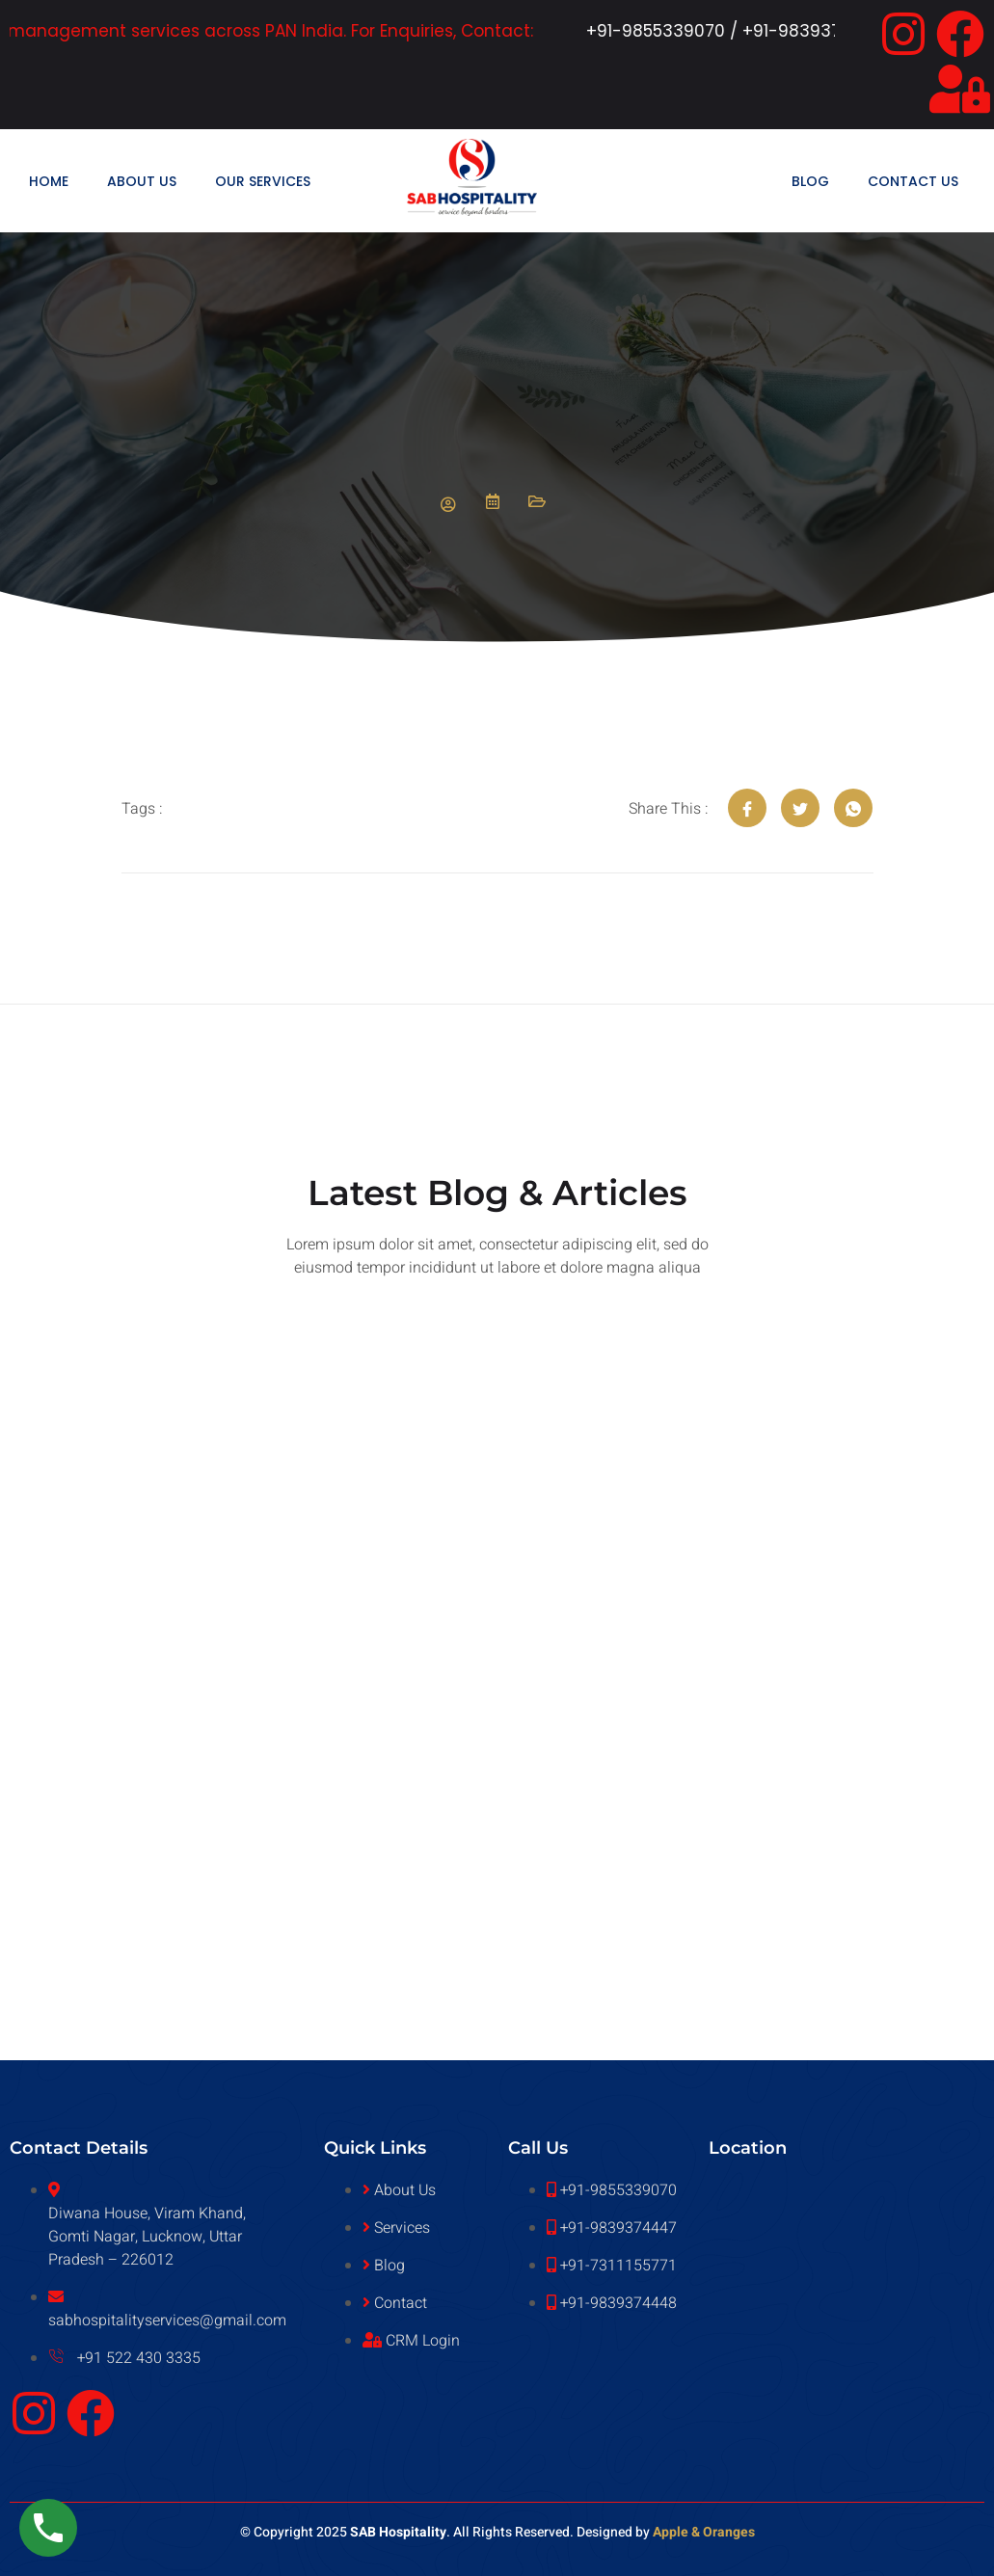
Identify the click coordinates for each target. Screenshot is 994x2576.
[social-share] (747, 808)
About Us (141, 181)
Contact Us (913, 181)
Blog (810, 181)
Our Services (262, 181)
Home (48, 181)
